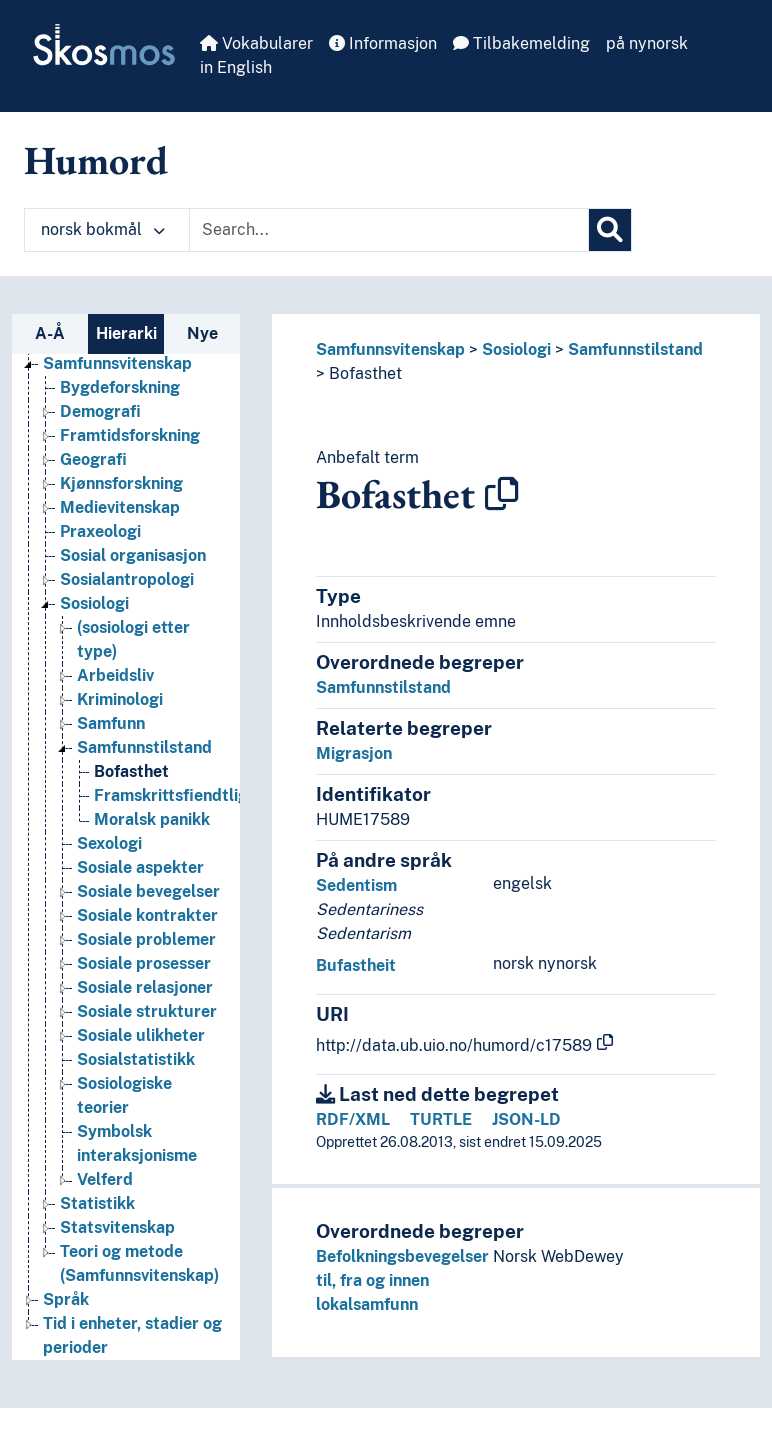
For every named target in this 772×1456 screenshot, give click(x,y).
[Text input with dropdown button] (389, 230)
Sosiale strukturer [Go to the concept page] (147, 1011)
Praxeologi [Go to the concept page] (100, 531)
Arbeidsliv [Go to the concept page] (115, 675)
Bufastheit (356, 965)
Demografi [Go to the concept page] (100, 411)
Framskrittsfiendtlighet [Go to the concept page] (183, 795)
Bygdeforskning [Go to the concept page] (120, 387)
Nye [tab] (202, 333)
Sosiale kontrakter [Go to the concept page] (147, 915)
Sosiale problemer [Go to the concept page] (146, 939)
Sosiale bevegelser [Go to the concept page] (148, 891)
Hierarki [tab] (126, 333)
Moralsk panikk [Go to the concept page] (152, 819)
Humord (96, 160)
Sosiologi (516, 349)
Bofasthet (365, 373)
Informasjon (383, 43)
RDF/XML (353, 1119)
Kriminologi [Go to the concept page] (120, 699)
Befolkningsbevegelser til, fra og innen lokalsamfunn (402, 1280)
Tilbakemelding (521, 43)
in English (236, 67)
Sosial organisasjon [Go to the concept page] (133, 555)
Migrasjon (354, 753)
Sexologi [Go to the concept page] (109, 843)
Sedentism (356, 885)
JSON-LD (526, 1119)
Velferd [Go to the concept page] (105, 1179)
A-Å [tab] (50, 333)
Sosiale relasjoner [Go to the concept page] (145, 987)
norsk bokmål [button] (103, 229)
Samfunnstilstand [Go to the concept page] (144, 747)
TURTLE (441, 1119)
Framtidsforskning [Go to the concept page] (130, 435)
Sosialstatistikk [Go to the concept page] (136, 1059)
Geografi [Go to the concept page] (93, 459)
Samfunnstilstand (635, 349)
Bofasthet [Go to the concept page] (131, 771)
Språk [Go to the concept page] (66, 1299)
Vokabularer (256, 43)
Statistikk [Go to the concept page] (97, 1203)
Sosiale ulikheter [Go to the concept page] (141, 1035)
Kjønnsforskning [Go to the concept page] (121, 483)
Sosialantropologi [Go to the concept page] (127, 579)
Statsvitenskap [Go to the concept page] (117, 1227)
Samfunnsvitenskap (390, 349)
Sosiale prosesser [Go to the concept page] (144, 963)
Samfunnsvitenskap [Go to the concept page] (117, 363)
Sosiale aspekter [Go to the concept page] (140, 867)
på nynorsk (647, 43)
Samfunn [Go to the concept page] (111, 723)
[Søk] (610, 230)
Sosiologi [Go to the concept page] (94, 603)
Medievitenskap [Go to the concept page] (120, 507)
